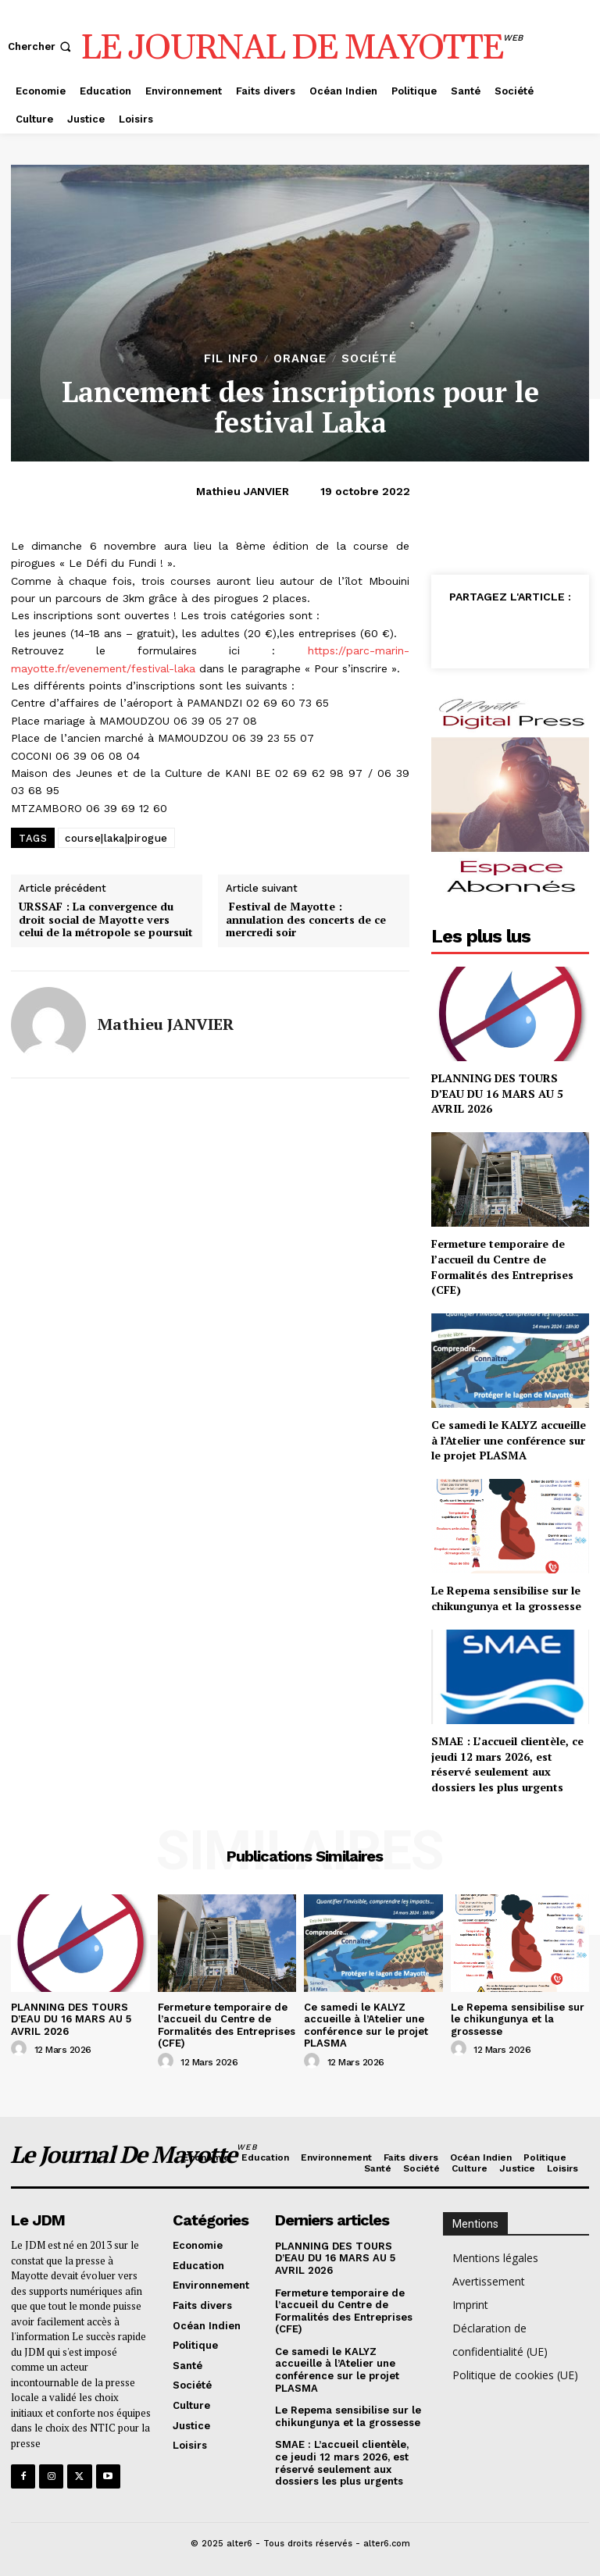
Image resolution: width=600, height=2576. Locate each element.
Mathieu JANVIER (242, 491)
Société (369, 359)
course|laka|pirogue (116, 838)
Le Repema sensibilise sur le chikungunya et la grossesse (506, 1598)
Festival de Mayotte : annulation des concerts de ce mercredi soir (306, 919)
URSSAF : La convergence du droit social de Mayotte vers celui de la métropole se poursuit (106, 919)
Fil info (231, 359)
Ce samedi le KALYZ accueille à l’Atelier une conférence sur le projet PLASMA (508, 1440)
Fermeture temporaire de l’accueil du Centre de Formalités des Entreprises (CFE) (502, 1266)
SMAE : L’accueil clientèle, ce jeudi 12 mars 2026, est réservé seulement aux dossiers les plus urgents (507, 1763)
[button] (41, 46)
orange (300, 359)
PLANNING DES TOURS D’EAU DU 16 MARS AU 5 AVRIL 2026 (497, 1093)
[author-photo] (21, 2049)
